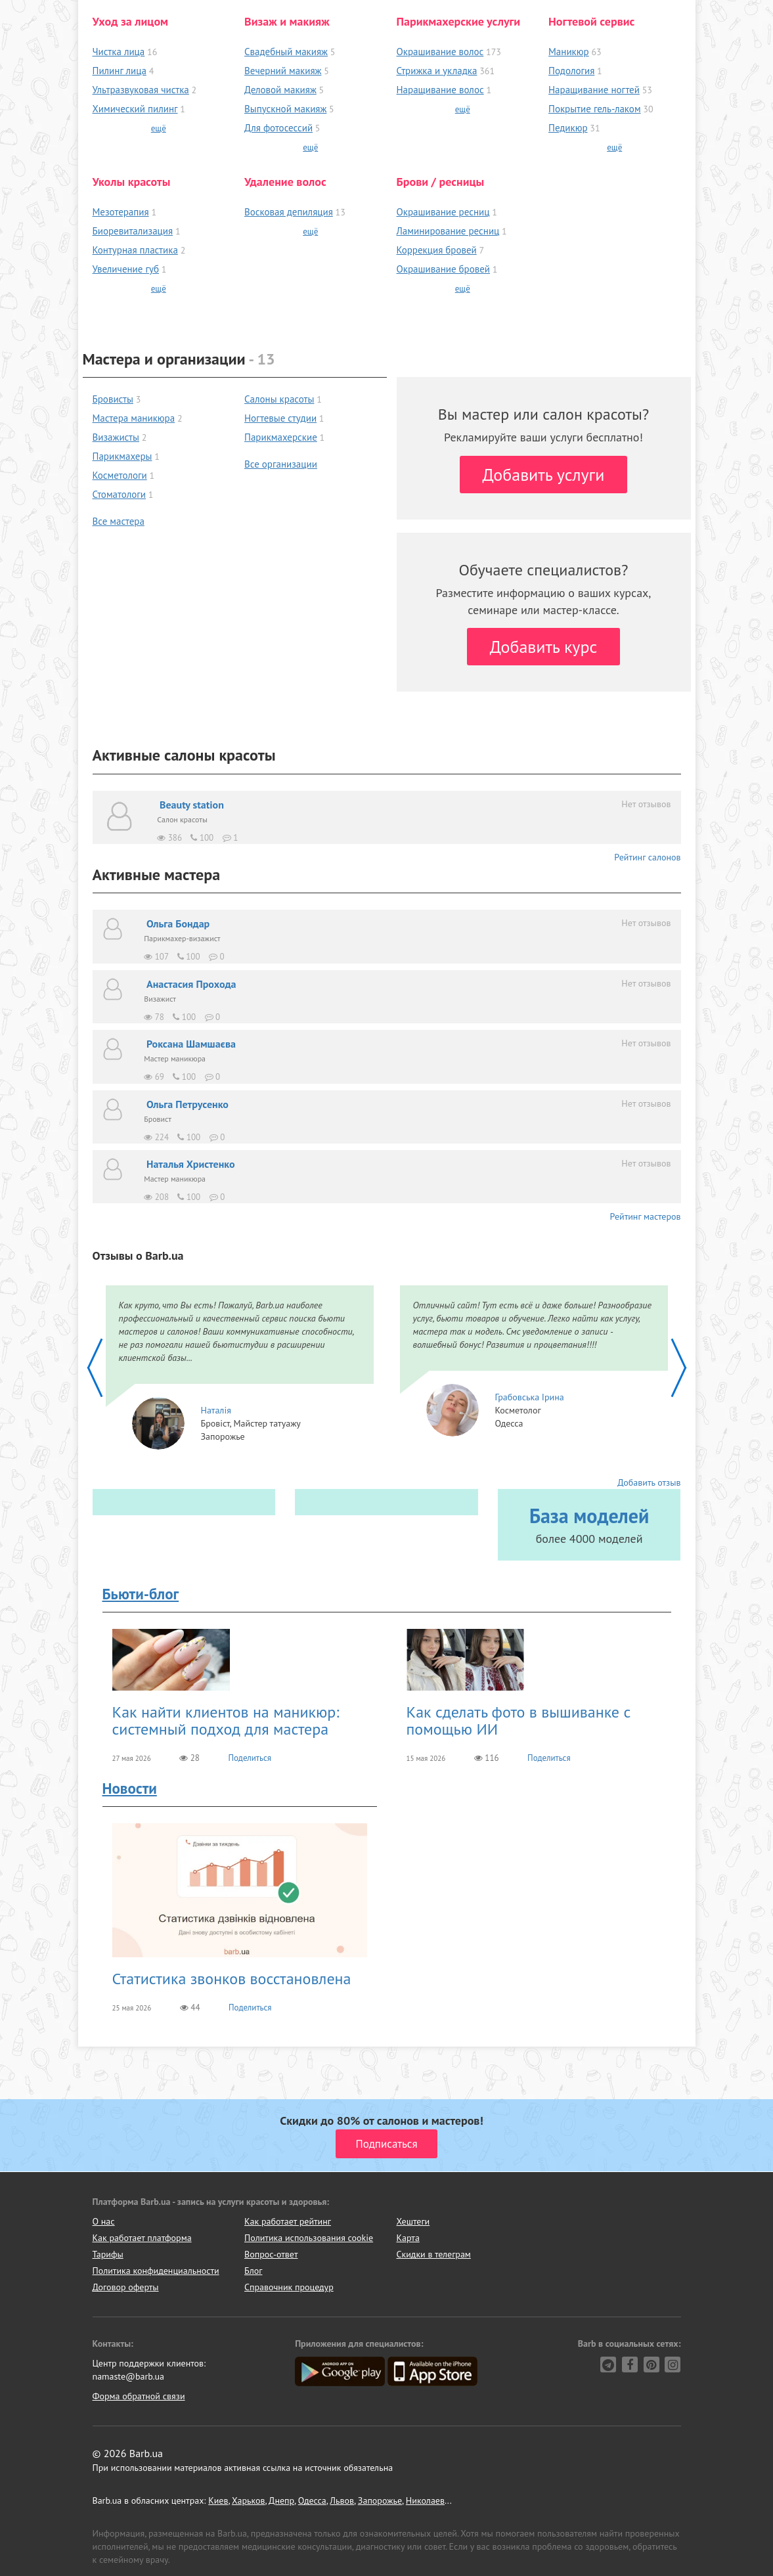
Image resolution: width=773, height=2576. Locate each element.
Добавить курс (544, 646)
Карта (408, 2238)
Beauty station (192, 804)
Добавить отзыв (648, 1482)
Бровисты (113, 399)
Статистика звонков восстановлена (231, 1978)
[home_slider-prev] (96, 1367)
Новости (129, 1788)
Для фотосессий (278, 128)
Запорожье (380, 2500)
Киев (218, 2500)
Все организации (280, 464)
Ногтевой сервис (591, 21)
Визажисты (116, 437)
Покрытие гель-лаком (594, 108)
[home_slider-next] (678, 1367)
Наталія (216, 1410)
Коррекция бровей (437, 250)
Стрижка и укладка (437, 70)
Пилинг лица (119, 70)
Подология (571, 70)
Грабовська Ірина (529, 1397)
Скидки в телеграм (434, 2254)
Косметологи (120, 475)
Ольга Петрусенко (187, 1104)
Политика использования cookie (308, 2238)
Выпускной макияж (285, 108)
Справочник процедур (289, 2287)
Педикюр (568, 128)
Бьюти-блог (140, 1593)
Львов (342, 2500)
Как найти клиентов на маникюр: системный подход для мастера (226, 1720)
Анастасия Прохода (191, 983)
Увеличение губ (126, 269)
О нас (104, 2221)
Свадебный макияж (286, 51)
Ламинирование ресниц (448, 231)
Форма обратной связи (139, 2396)
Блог (253, 2270)
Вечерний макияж (282, 70)
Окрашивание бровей (444, 269)
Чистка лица (119, 51)
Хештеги (413, 2221)
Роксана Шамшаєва (191, 1043)
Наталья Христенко (190, 1163)
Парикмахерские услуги (459, 21)
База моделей (589, 1515)
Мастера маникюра (134, 418)
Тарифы (108, 2254)
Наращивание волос (440, 89)
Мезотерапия (121, 212)
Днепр (281, 2500)
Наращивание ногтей (594, 89)
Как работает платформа (142, 2238)
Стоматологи (119, 494)
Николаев (425, 2500)
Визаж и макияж (287, 21)
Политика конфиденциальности (156, 2270)
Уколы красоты (132, 181)
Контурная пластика (135, 250)
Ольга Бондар (178, 923)
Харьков (248, 2500)
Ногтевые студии (280, 418)
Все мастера (118, 521)
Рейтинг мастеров (645, 1216)
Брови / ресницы (441, 181)
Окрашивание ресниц (443, 212)
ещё (158, 128)
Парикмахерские (280, 437)
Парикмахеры (122, 456)
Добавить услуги (544, 474)
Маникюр (568, 51)
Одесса (312, 2500)
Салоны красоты (279, 399)
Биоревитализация (133, 231)
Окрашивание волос (440, 51)
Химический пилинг (135, 108)
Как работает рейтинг (287, 2221)
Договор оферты (126, 2287)
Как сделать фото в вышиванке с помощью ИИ (519, 1720)
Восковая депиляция (288, 212)
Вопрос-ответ (271, 2254)
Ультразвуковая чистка (141, 89)
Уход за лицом (131, 21)
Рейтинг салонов (647, 857)
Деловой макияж (280, 89)
